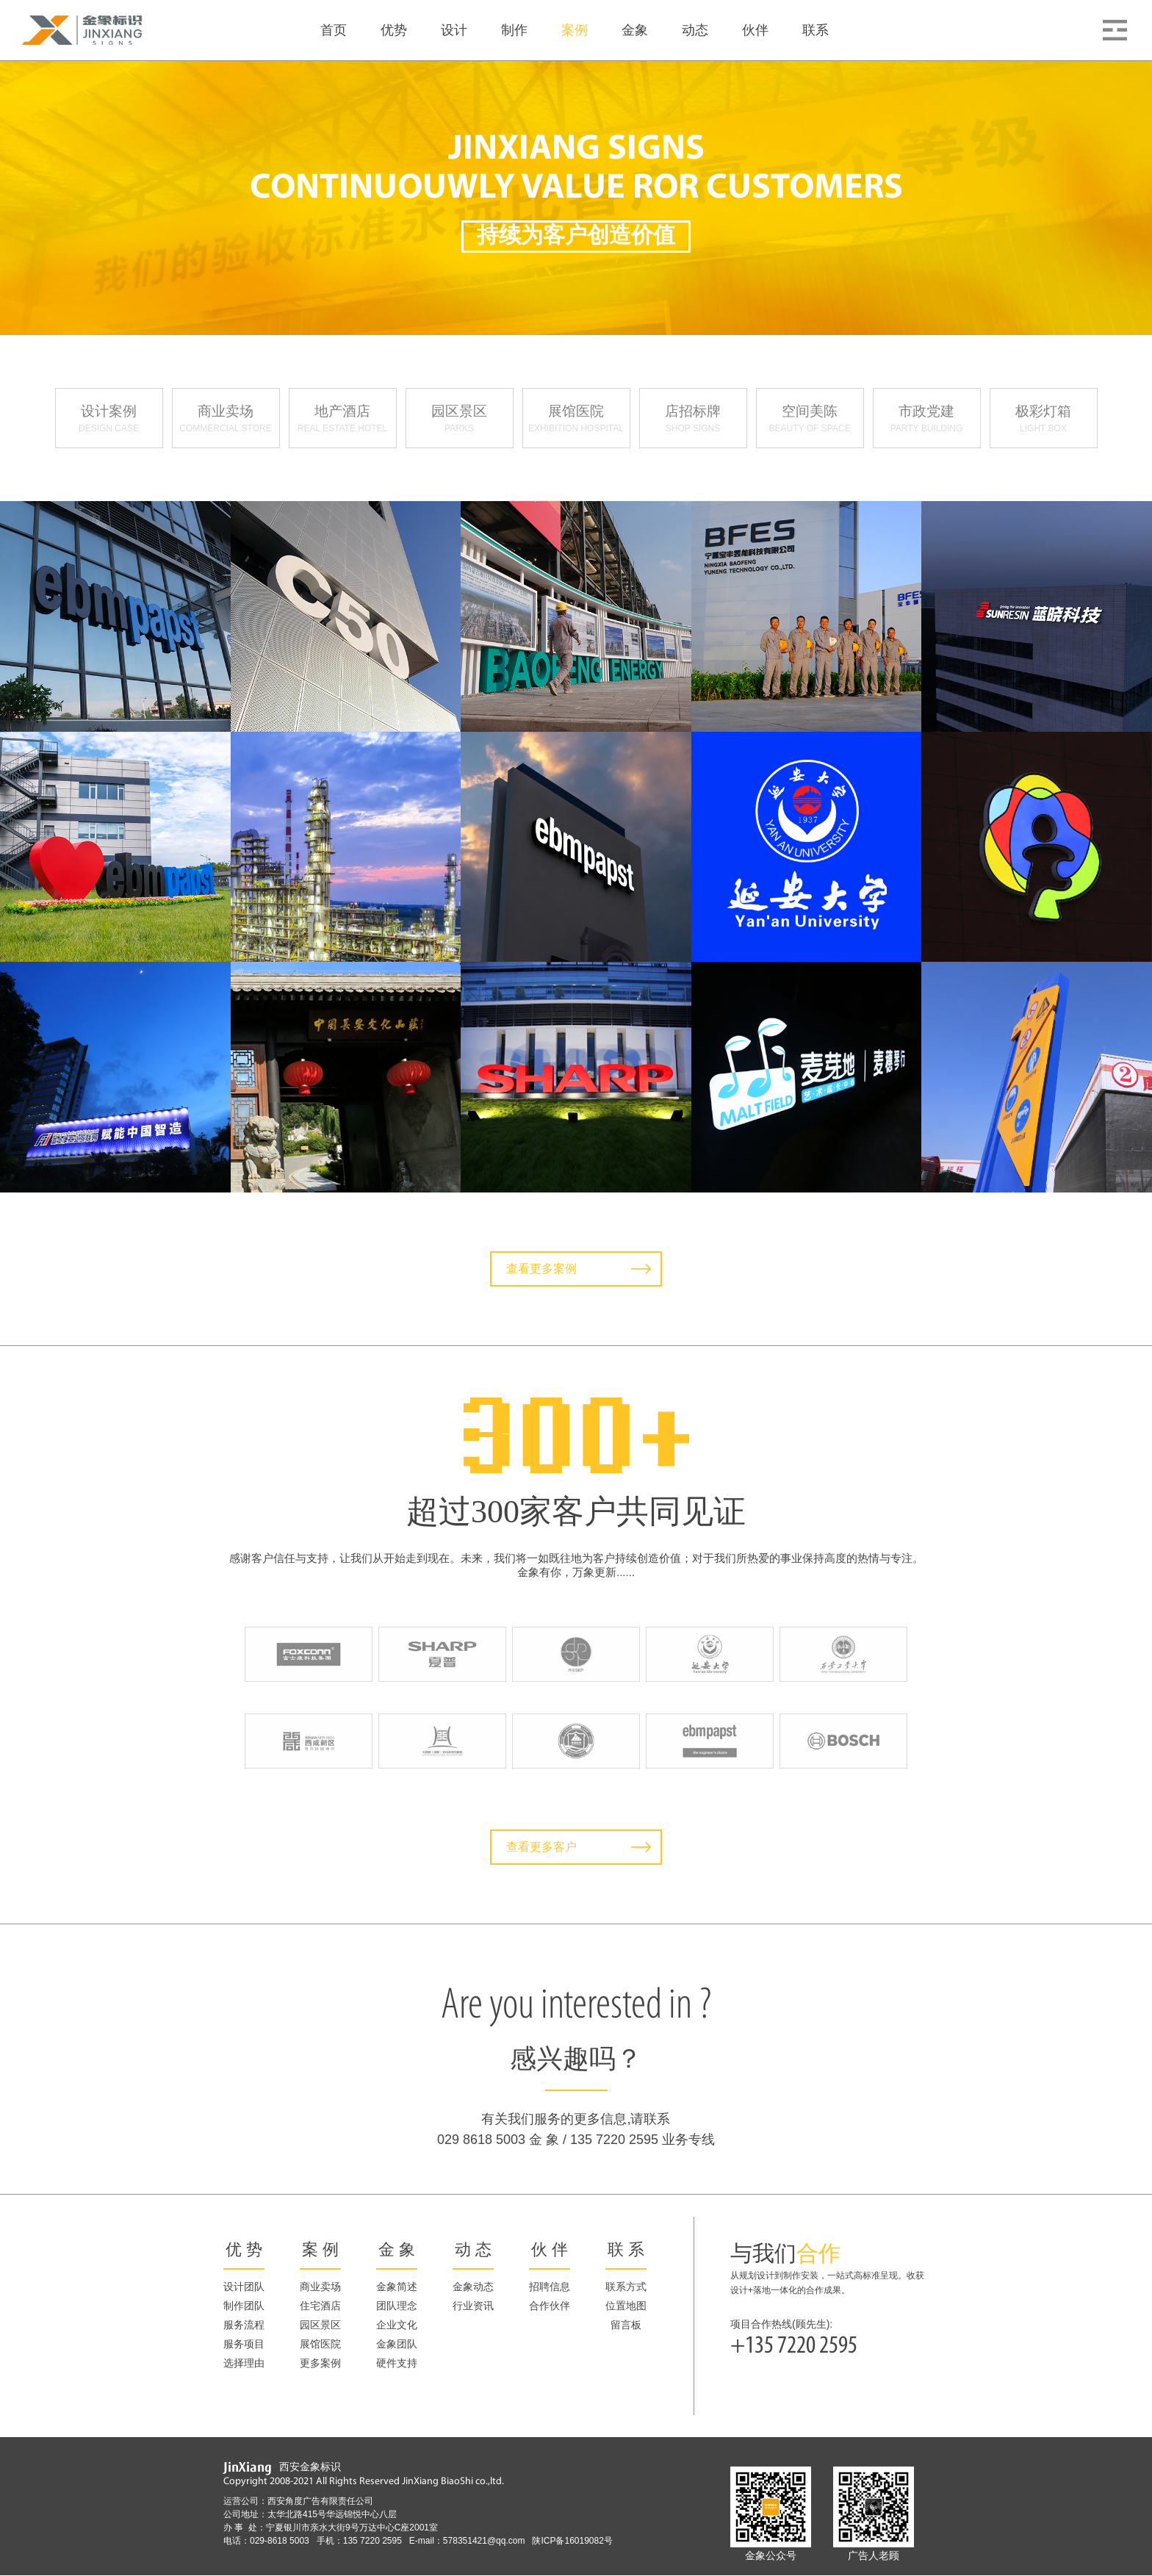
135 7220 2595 (376, 2541)
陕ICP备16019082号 (572, 2541)
